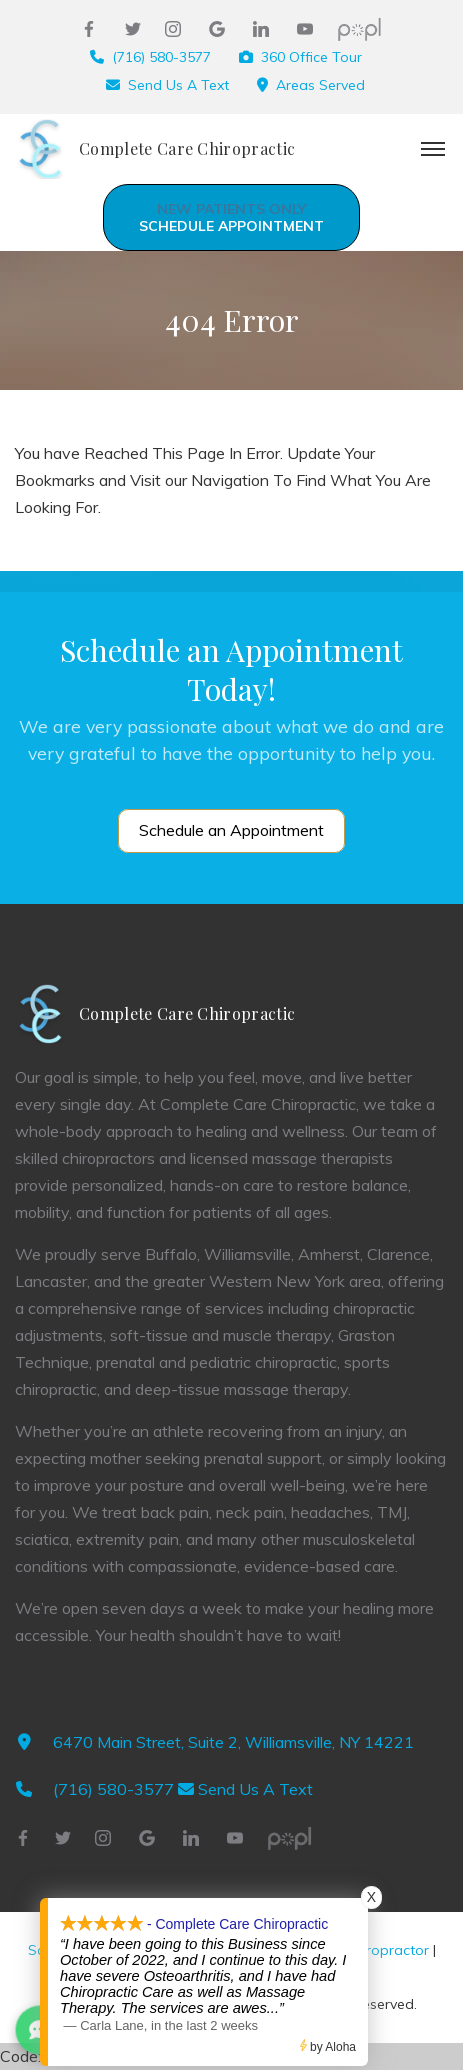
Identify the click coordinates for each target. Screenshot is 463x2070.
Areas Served (320, 85)
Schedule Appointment (231, 217)
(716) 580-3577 (161, 57)
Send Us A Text (178, 85)
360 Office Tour (311, 57)
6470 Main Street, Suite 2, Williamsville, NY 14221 (233, 1742)
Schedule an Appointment (231, 830)
